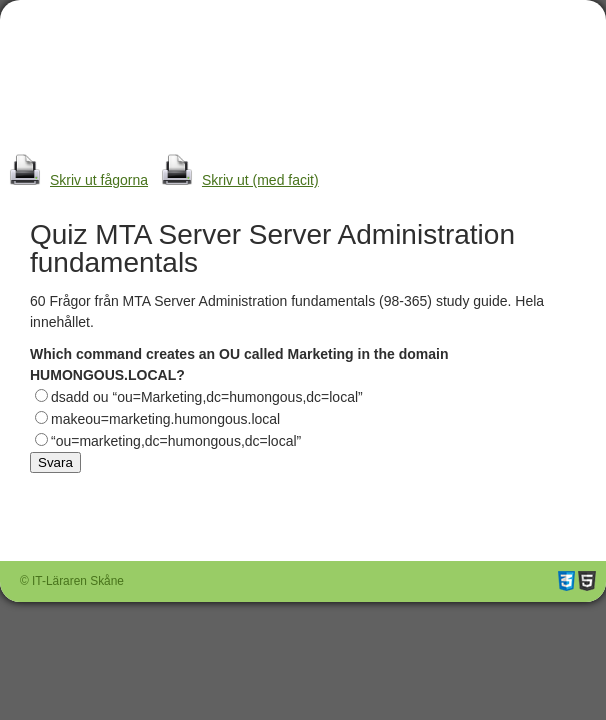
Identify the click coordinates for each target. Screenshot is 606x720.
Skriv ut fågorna (74, 180)
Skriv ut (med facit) (235, 180)
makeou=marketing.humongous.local (165, 419)
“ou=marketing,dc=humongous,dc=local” (176, 441)
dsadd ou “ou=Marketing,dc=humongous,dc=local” (207, 397)
